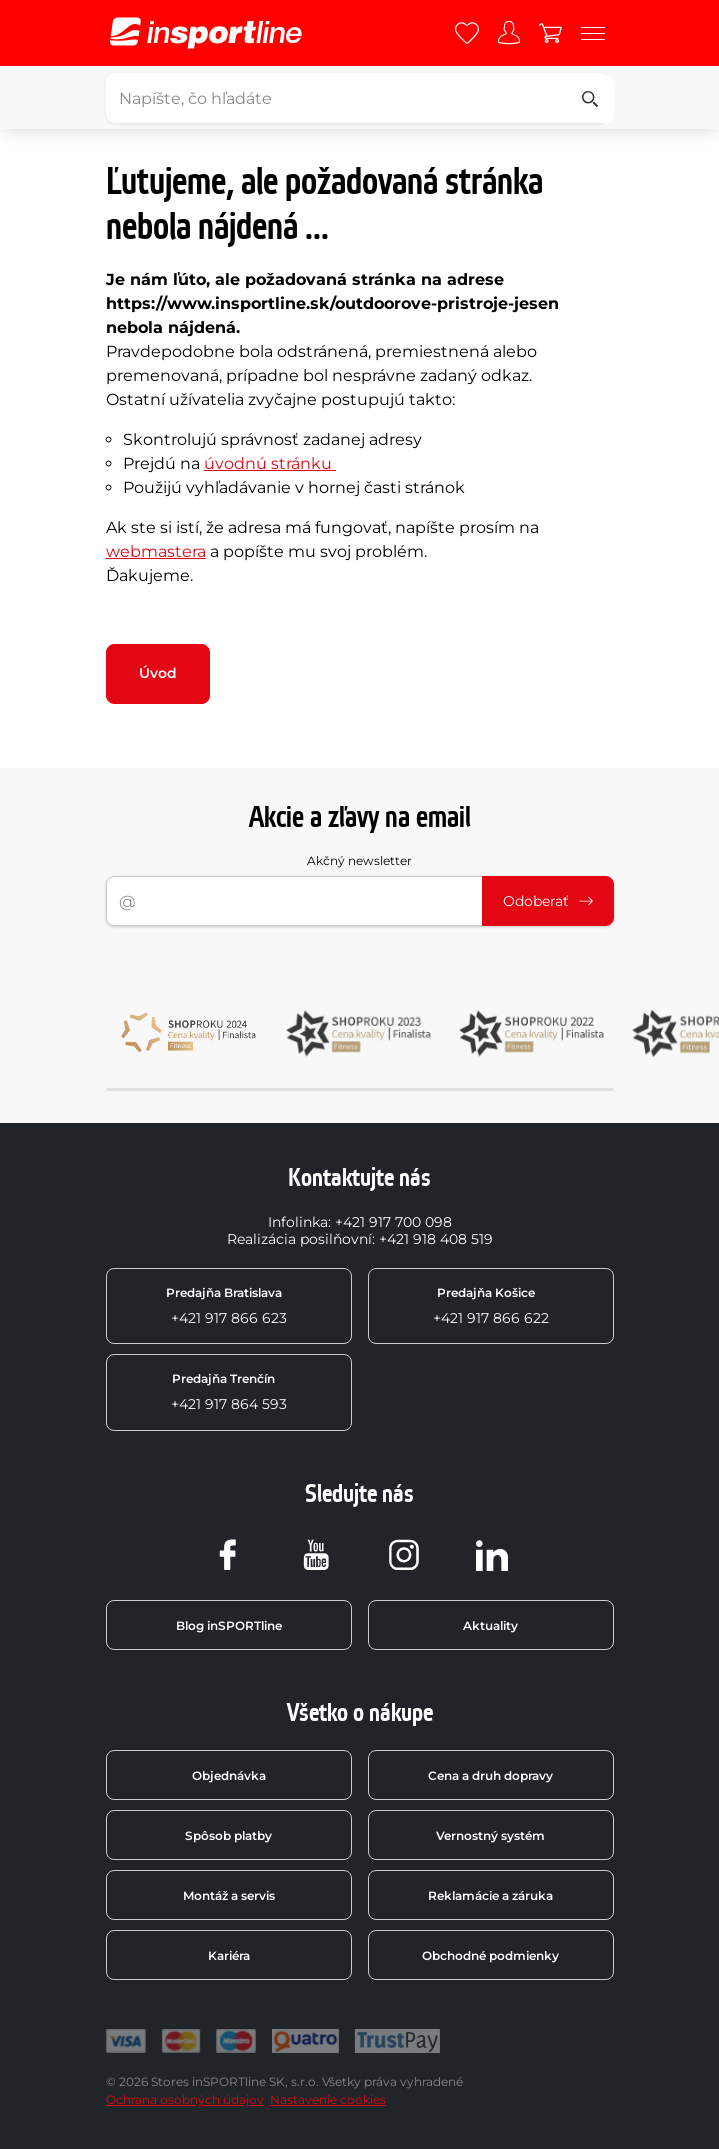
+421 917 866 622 (491, 1306)
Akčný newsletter (359, 860)
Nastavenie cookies (328, 2099)
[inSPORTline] (206, 33)
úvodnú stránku (270, 463)
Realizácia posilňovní (299, 1239)
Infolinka (298, 1222)
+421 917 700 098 (393, 1222)
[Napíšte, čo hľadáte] (357, 98)
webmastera (156, 551)
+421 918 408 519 (436, 1239)
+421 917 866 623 (226, 1306)
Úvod (158, 673)
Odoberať (548, 901)
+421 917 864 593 (229, 1392)
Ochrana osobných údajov (185, 2099)
